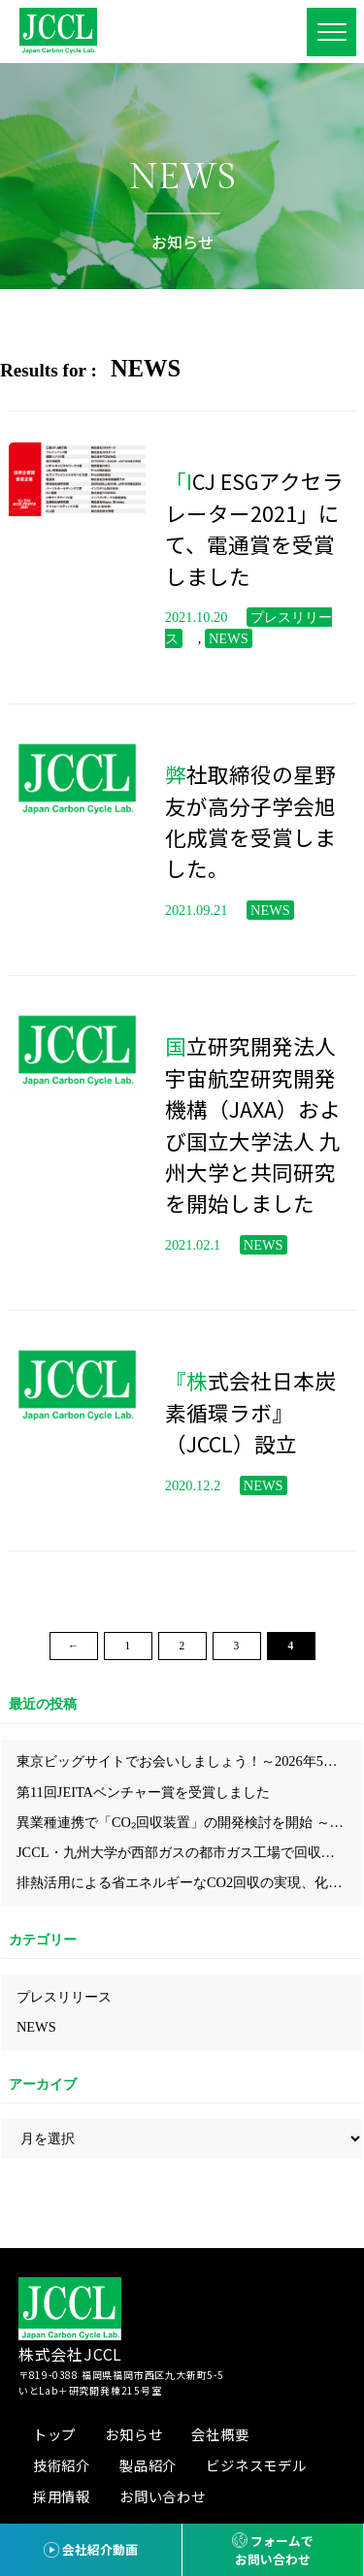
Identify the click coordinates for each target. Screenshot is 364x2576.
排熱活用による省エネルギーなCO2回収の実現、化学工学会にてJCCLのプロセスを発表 (190, 1882)
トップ (54, 2434)
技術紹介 (61, 2465)
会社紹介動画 (100, 2549)
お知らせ (133, 2434)
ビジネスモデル (256, 2465)
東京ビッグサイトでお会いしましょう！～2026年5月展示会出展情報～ (190, 1761)
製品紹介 (148, 2465)
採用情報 (61, 2496)
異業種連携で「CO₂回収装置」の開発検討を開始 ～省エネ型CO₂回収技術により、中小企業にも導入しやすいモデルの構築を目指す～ (190, 1822)
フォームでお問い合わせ (274, 2549)
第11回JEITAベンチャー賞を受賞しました (143, 1792)
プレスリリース (64, 1997)
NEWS (36, 2027)
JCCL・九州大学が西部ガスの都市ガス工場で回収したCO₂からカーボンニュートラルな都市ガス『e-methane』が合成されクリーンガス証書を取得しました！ (190, 1852)
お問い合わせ (162, 2496)
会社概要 (219, 2434)
